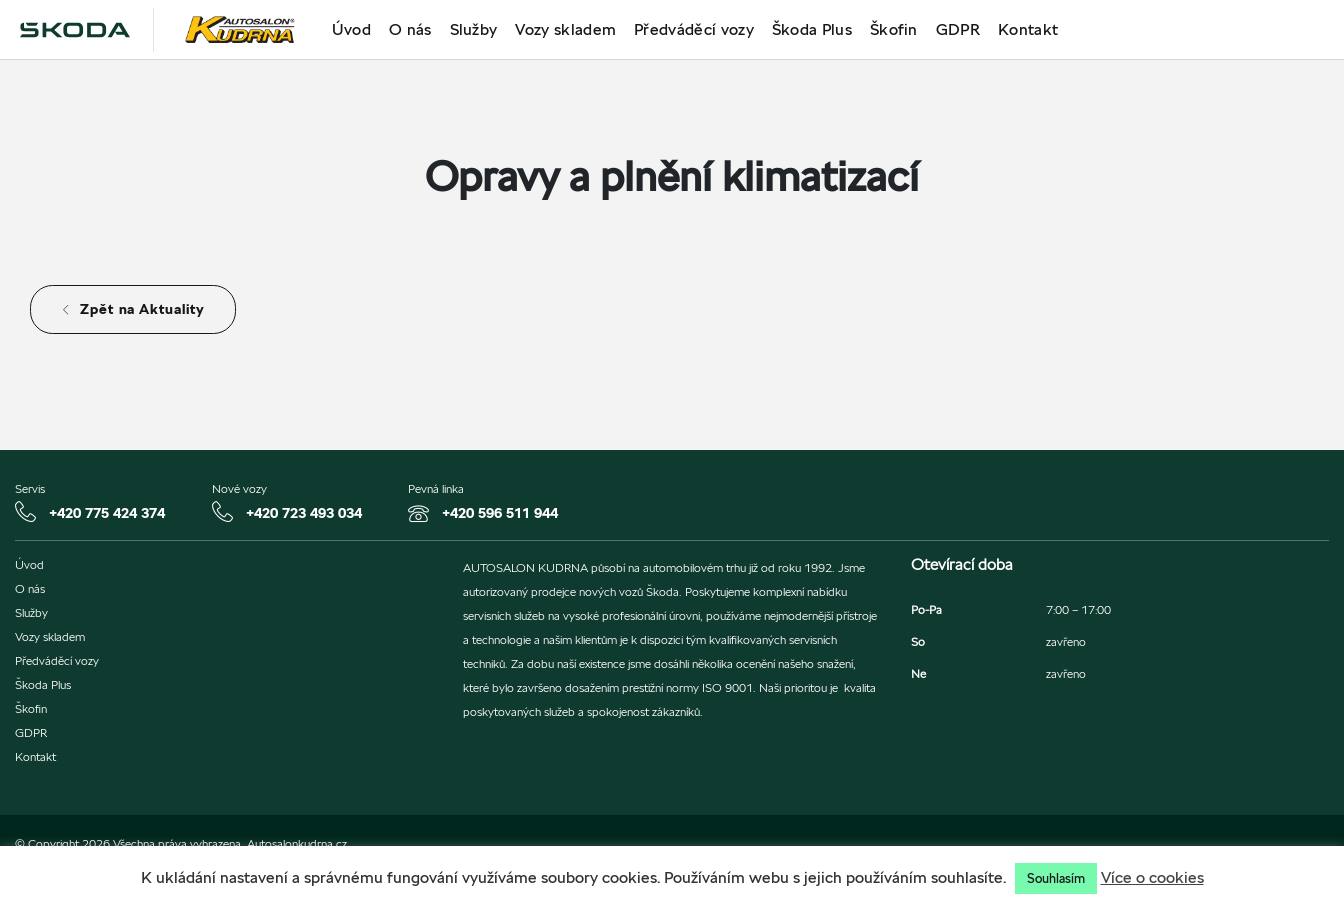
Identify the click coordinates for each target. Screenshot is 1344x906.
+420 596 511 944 (500, 513)
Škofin (894, 29)
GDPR (958, 29)
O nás (410, 29)
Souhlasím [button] (1056, 878)
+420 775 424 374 (107, 513)
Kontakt (1028, 29)
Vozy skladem (565, 29)
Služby (474, 29)
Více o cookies (1152, 877)
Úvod (351, 29)
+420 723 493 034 (304, 513)
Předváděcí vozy (694, 29)
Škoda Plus (812, 29)
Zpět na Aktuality (133, 309)
